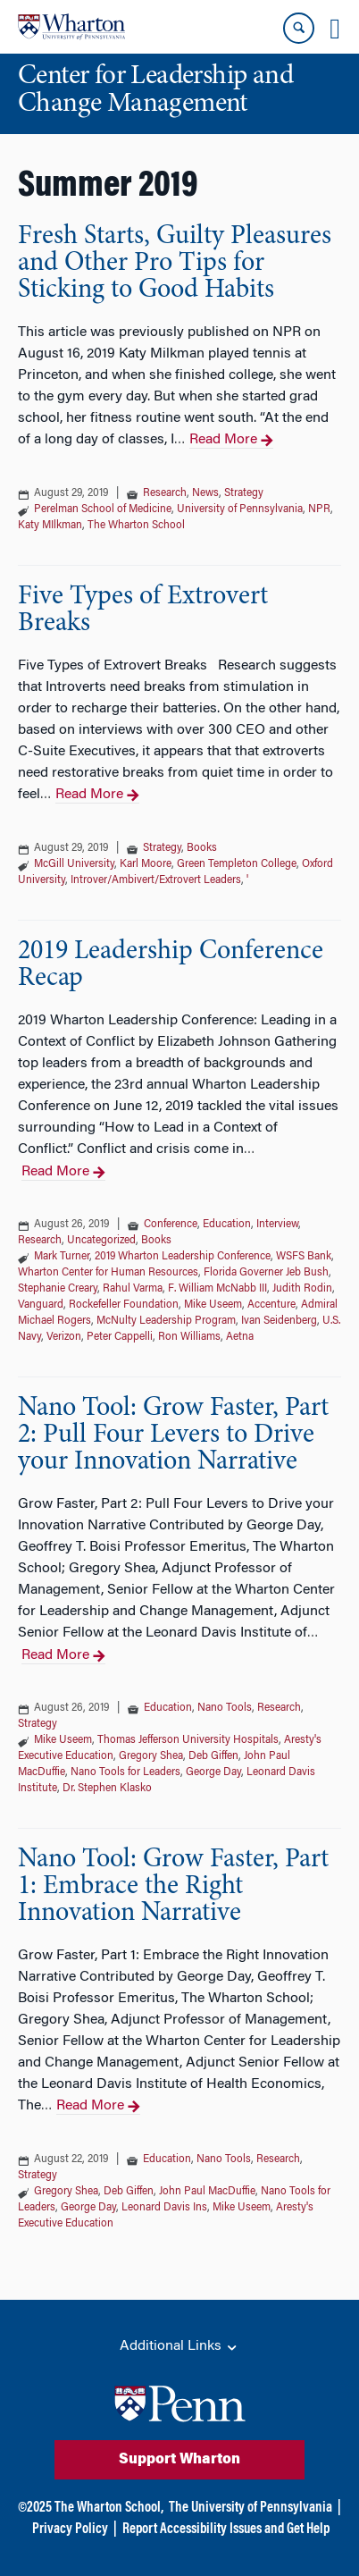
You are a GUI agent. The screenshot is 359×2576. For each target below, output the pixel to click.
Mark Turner (61, 1256)
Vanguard (40, 1305)
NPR (319, 509)
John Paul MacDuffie (207, 2191)
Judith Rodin (302, 1289)
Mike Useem (213, 1305)
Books (202, 848)
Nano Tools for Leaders (125, 1772)
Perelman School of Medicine (102, 509)
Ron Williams (189, 1337)
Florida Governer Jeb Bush (266, 1272)
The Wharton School (136, 525)
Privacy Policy (70, 2529)
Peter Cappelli (120, 1337)
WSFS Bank (303, 1256)
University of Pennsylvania (240, 509)
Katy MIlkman (50, 525)
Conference (170, 1224)
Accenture (271, 1305)
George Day (213, 1772)
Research (165, 493)
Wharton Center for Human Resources (108, 1272)
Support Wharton (179, 2460)
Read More (231, 441)
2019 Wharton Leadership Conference (183, 1256)
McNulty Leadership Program (166, 1321)
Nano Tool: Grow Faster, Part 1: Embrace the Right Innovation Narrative (173, 1887)
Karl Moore (145, 864)
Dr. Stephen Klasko (107, 1788)
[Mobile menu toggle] (335, 28)
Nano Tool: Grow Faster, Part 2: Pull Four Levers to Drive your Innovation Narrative (173, 1435)
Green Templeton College (236, 864)
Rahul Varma (133, 1289)
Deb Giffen (213, 1756)
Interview (277, 1224)
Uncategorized (101, 1240)
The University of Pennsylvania (250, 2508)
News (205, 493)
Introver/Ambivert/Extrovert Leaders (156, 880)
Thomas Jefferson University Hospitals (188, 1740)
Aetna (240, 1337)
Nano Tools (224, 1708)
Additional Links (179, 2347)
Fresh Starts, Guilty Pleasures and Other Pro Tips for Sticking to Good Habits (174, 263)
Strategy (243, 493)
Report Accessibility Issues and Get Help (226, 2529)
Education (227, 1224)
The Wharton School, (108, 2508)
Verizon (63, 1337)
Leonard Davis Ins (164, 2207)
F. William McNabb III (217, 1289)
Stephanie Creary (57, 1289)
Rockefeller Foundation (124, 1305)
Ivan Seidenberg (279, 1321)
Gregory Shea (151, 1756)
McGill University (74, 864)
